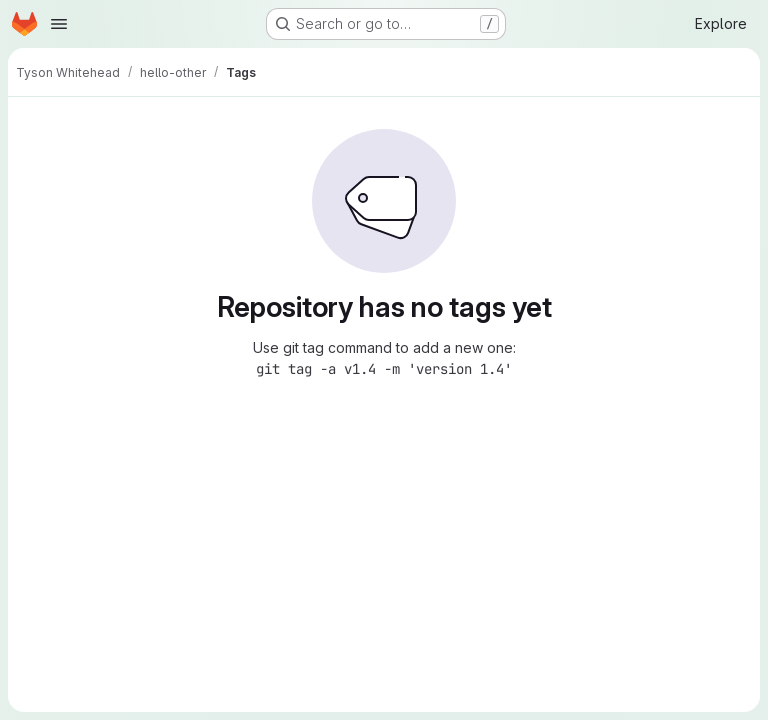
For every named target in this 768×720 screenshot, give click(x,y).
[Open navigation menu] (59, 24)
